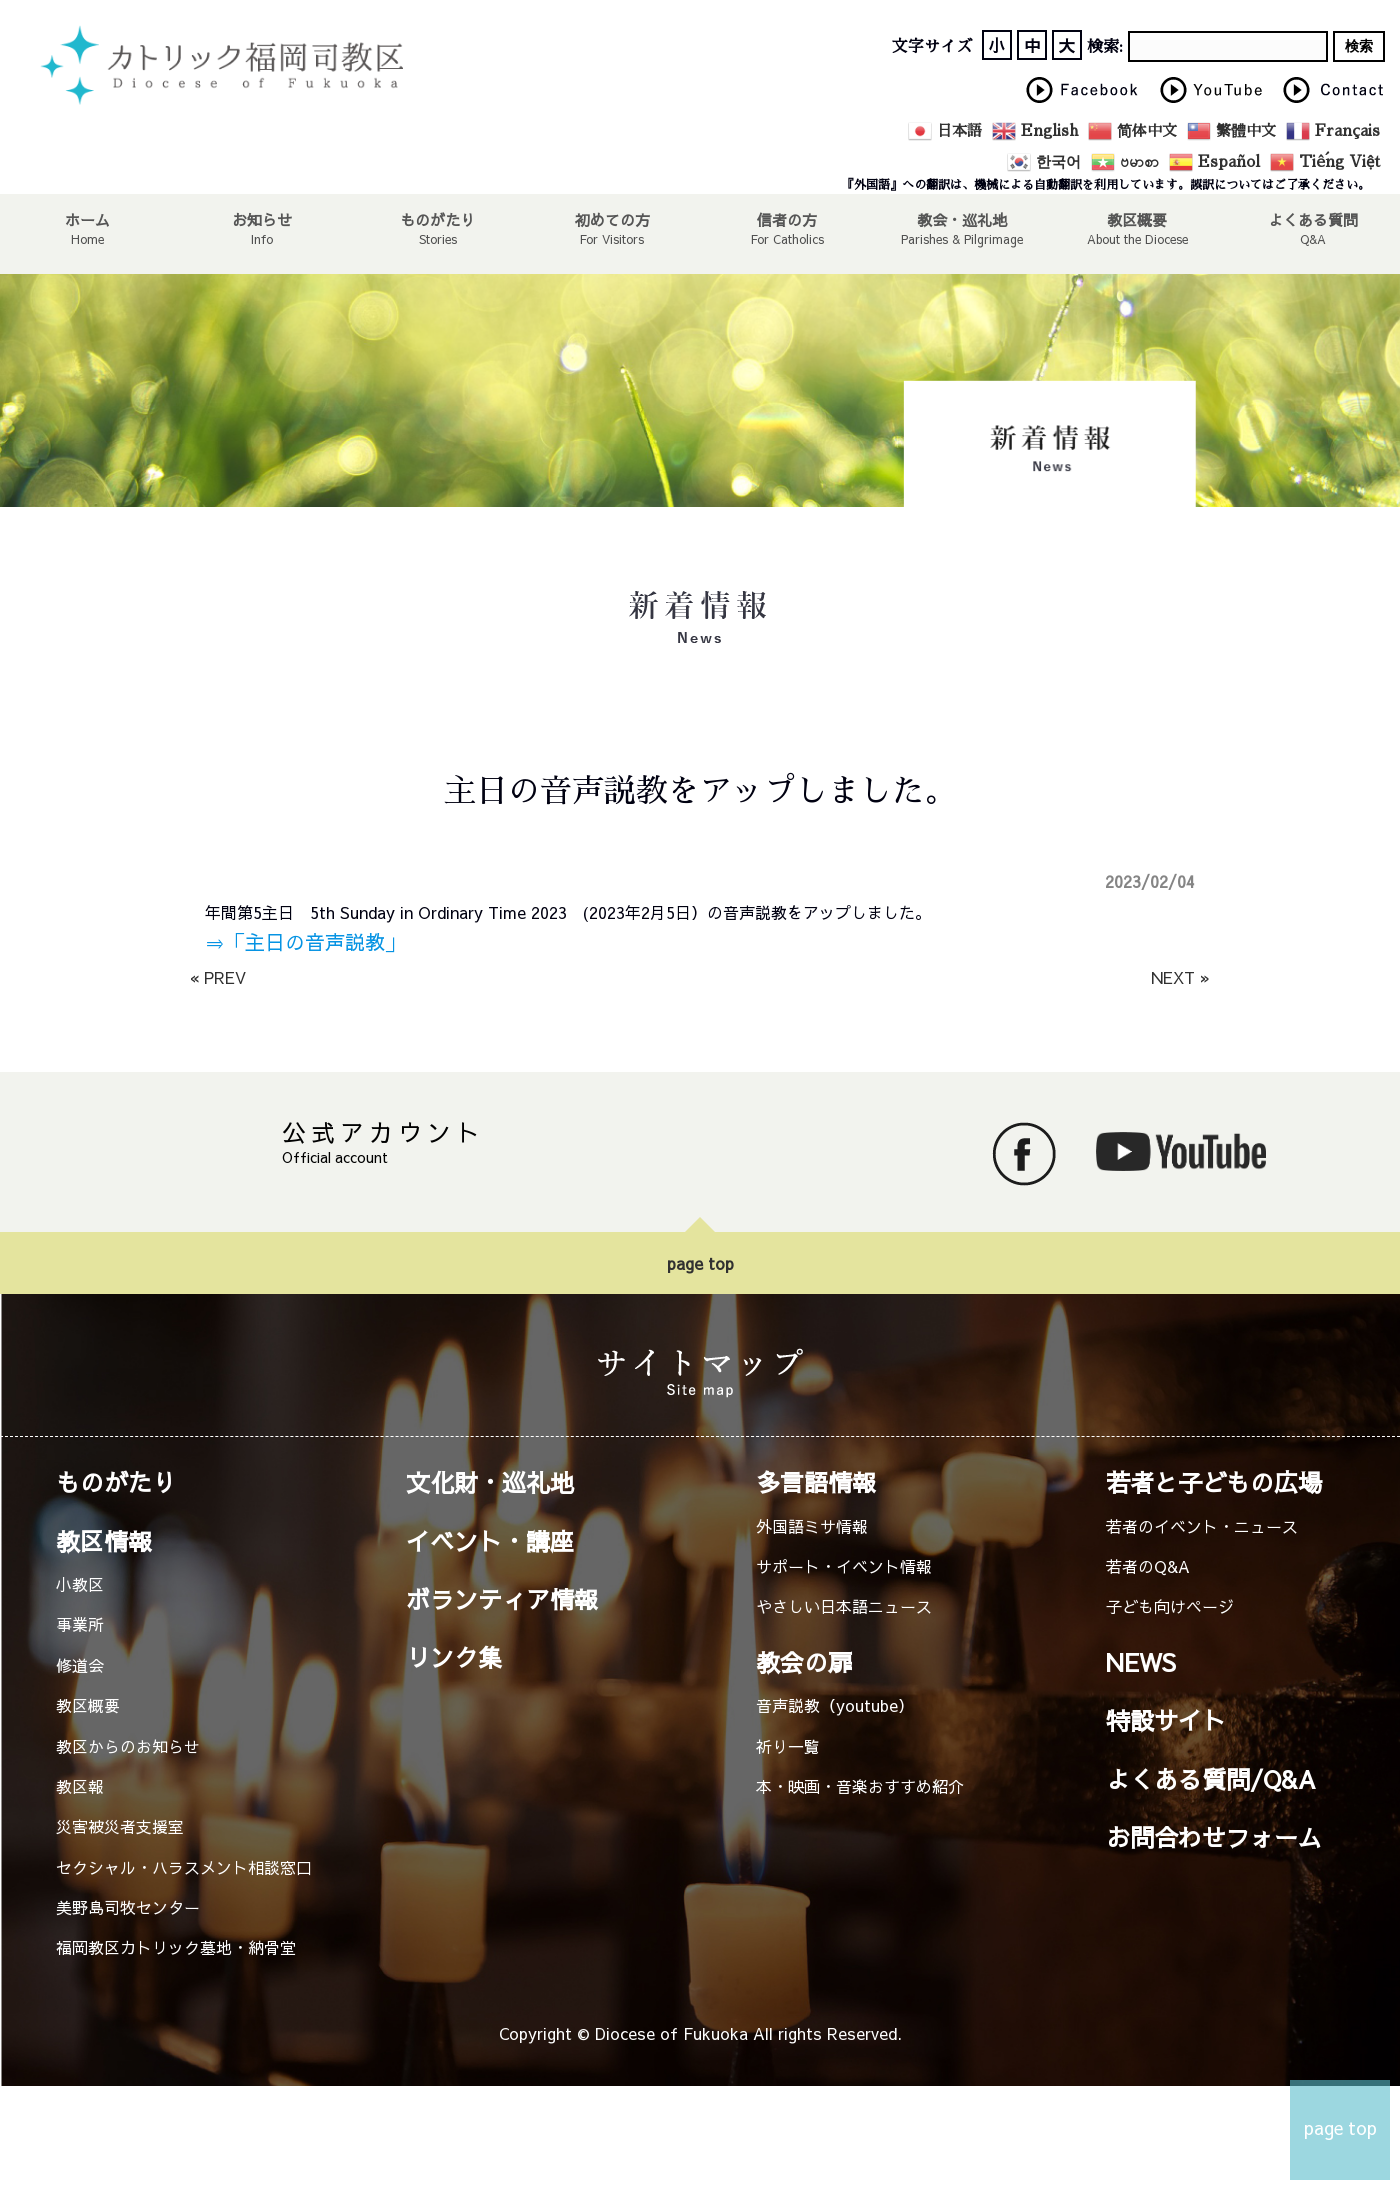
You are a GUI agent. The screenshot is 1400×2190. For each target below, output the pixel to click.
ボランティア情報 (502, 1599)
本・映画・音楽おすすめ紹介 (860, 1786)
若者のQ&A (1148, 1566)
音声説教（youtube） (835, 1705)
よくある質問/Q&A (1211, 1779)
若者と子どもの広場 (1214, 1482)
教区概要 (88, 1705)
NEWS (1141, 1662)
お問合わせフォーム (1214, 1837)
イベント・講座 (490, 1541)
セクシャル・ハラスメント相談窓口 (184, 1867)
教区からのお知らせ (128, 1746)
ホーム (87, 219)
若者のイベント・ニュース (1202, 1526)
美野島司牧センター (128, 1907)
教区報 (80, 1786)
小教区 (80, 1584)
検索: (1105, 47)
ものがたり (437, 219)
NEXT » (1180, 977)
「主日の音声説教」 (315, 941)
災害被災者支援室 (120, 1826)
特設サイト (1166, 1720)
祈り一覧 (788, 1746)
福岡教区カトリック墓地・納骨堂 (176, 1947)
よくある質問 (1312, 219)
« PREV (218, 977)
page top (700, 1263)
